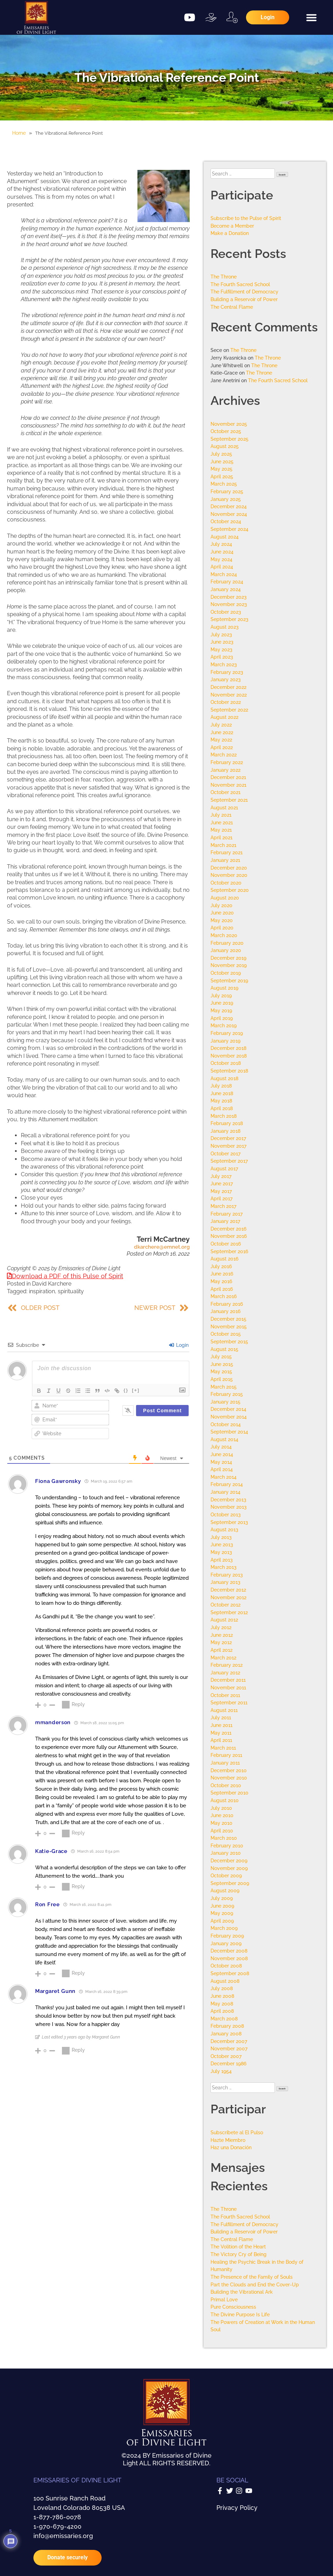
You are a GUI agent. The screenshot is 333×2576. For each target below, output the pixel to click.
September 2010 (229, 1793)
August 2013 (224, 1529)
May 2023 (221, 649)
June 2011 (221, 1725)
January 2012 (225, 1672)
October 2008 (226, 1966)
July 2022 (221, 725)
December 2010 (229, 1770)
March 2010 (224, 1838)
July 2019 (221, 995)
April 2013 (222, 1560)
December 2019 (228, 958)
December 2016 (228, 1229)
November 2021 (228, 785)
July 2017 (221, 1176)
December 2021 (228, 777)
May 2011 (221, 1733)
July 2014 (221, 1447)
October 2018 (226, 1063)
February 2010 (227, 1845)
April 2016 (222, 1289)
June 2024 (222, 552)
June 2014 (222, 1454)
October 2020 (226, 883)
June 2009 (222, 1906)
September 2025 (229, 439)
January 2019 (225, 1041)
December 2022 (228, 687)
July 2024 (221, 544)
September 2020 (230, 890)
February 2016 (227, 1304)
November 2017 (228, 1146)
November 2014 (229, 1417)
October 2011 (225, 1695)
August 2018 (224, 1078)
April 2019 (222, 1018)
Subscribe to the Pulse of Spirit (246, 218)
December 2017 (228, 1138)
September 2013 (229, 1522)
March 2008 (224, 2018)
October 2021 (225, 792)
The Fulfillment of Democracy (244, 291)
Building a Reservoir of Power (244, 299)
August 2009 (225, 1890)
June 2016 (222, 1274)
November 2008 (229, 1958)
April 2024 (222, 567)
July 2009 (222, 1898)
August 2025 (225, 446)
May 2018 (221, 1101)
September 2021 (229, 800)
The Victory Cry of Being (239, 2254)
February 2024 (227, 581)
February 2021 (227, 852)
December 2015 (228, 1319)
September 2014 (229, 1432)
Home (19, 133)
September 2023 (229, 619)
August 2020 (225, 898)
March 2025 (224, 484)
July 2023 (221, 634)
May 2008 (222, 2003)
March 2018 (224, 1116)
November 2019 (229, 965)
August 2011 (224, 1710)
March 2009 (224, 1928)
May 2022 (221, 740)
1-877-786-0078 (57, 2517)
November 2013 (229, 1507)
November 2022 (229, 695)
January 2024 (226, 589)
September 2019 (229, 980)
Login (179, 1345)
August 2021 (224, 807)
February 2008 (227, 2026)
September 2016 (229, 1251)
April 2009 (222, 1921)
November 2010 (229, 1778)
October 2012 (225, 1605)
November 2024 (229, 514)
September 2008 (230, 1973)
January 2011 (225, 1763)
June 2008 (222, 1996)
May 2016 (221, 1281)
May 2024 (221, 559)
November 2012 (228, 1597)
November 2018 (229, 1056)
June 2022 (222, 732)
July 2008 (222, 1988)
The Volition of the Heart (238, 2246)
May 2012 (221, 1642)
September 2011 (229, 1702)
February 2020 (227, 943)
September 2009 (230, 1883)
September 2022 (229, 710)
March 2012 (223, 1657)
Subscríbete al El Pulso (237, 2132)
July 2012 (221, 1627)
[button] (311, 17)
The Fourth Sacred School (240, 284)
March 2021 (223, 845)
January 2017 (225, 1221)
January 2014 (225, 1492)
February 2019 (227, 1033)
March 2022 (224, 754)
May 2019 (221, 1010)
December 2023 (229, 597)
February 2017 (227, 1214)
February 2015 (227, 1394)
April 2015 (222, 1379)
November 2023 (229, 604)
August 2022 (224, 717)
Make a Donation (230, 233)
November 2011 (228, 1687)
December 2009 (229, 1860)
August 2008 (225, 1981)
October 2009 (226, 1875)
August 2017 (224, 1168)
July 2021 (221, 815)
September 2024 (229, 529)
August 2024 (225, 537)
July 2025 (221, 454)
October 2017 (225, 1153)
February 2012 (227, 1665)
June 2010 (222, 1815)
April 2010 (222, 1830)
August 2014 (224, 1439)
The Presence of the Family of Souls (252, 2277)
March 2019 (224, 1025)
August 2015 (224, 1349)
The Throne (224, 277)
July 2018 (221, 1086)
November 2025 (229, 424)
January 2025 (226, 499)
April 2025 (222, 476)
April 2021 (221, 837)
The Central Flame (232, 307)
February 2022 (227, 762)
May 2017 (221, 1191)
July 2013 (221, 1537)
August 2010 (225, 1800)
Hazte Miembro (228, 2140)
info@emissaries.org (63, 2535)
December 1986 (228, 2063)
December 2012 (228, 1590)
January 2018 (225, 1131)
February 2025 (227, 491)
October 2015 (226, 1334)
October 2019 (226, 973)
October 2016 (226, 1244)
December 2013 (228, 1499)
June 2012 (222, 1635)
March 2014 (224, 1477)
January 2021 (225, 860)
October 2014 (226, 1424)
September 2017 (229, 1161)
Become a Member (232, 226)
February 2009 (227, 1936)
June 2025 (222, 461)
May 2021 (221, 830)
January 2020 (226, 950)
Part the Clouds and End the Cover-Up (255, 2284)
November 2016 (229, 1236)
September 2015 (229, 1341)
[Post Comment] (162, 1410)
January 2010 (226, 1853)
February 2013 (227, 1575)
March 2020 (224, 935)
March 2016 (224, 1296)
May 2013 (221, 1552)
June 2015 (222, 1364)
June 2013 (222, 1544)
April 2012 (221, 1650)
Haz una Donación (231, 2147)
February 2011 (226, 1755)
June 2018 (222, 1093)
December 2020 (229, 868)
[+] (136, 1390)
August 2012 (224, 1620)
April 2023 (222, 657)
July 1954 (221, 2071)
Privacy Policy (236, 2507)
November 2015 (229, 1326)
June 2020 (222, 913)
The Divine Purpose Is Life (240, 2314)
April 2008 (222, 2011)
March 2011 (223, 1748)
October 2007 (226, 2056)
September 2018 (229, 1071)
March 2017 (223, 1206)
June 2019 (222, 1003)
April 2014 (222, 1469)
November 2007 (229, 2048)
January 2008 (226, 2033)
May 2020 (222, 920)
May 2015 (221, 1371)
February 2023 (227, 672)
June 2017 (222, 1183)
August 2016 (224, 1259)
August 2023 (225, 627)
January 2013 (225, 1582)
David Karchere (51, 1283)
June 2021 (222, 822)
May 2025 (221, 469)
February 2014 (227, 1484)
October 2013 (226, 1514)
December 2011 (228, 1680)
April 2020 (222, 927)
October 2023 (226, 612)
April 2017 (221, 1198)
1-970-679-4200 (57, 2526)
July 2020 (221, 905)
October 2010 (226, 1785)
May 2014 (221, 1462)
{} (126, 1390)
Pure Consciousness (233, 2307)
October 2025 (226, 431)
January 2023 (226, 679)
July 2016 (221, 1266)
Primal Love (224, 2299)
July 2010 (221, 1808)
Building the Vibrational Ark (242, 2292)
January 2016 (225, 1311)
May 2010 (221, 1823)
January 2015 (225, 1402)
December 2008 (229, 1951)
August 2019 (224, 988)
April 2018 (222, 1108)
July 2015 (221, 1356)
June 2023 (222, 642)
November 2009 (229, 1868)
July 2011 (221, 1717)
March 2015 (224, 1387)
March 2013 (224, 1567)
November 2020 (229, 875)
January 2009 (226, 1943)
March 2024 (224, 574)
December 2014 (228, 1409)
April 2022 (222, 747)
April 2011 (221, 1740)
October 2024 (226, 521)
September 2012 (229, 1612)
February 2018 (227, 1123)
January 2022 (225, 770)
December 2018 (228, 1048)
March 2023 (224, 664)
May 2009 (222, 1913)
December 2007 (229, 2041)
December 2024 (229, 506)
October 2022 (226, 702)
